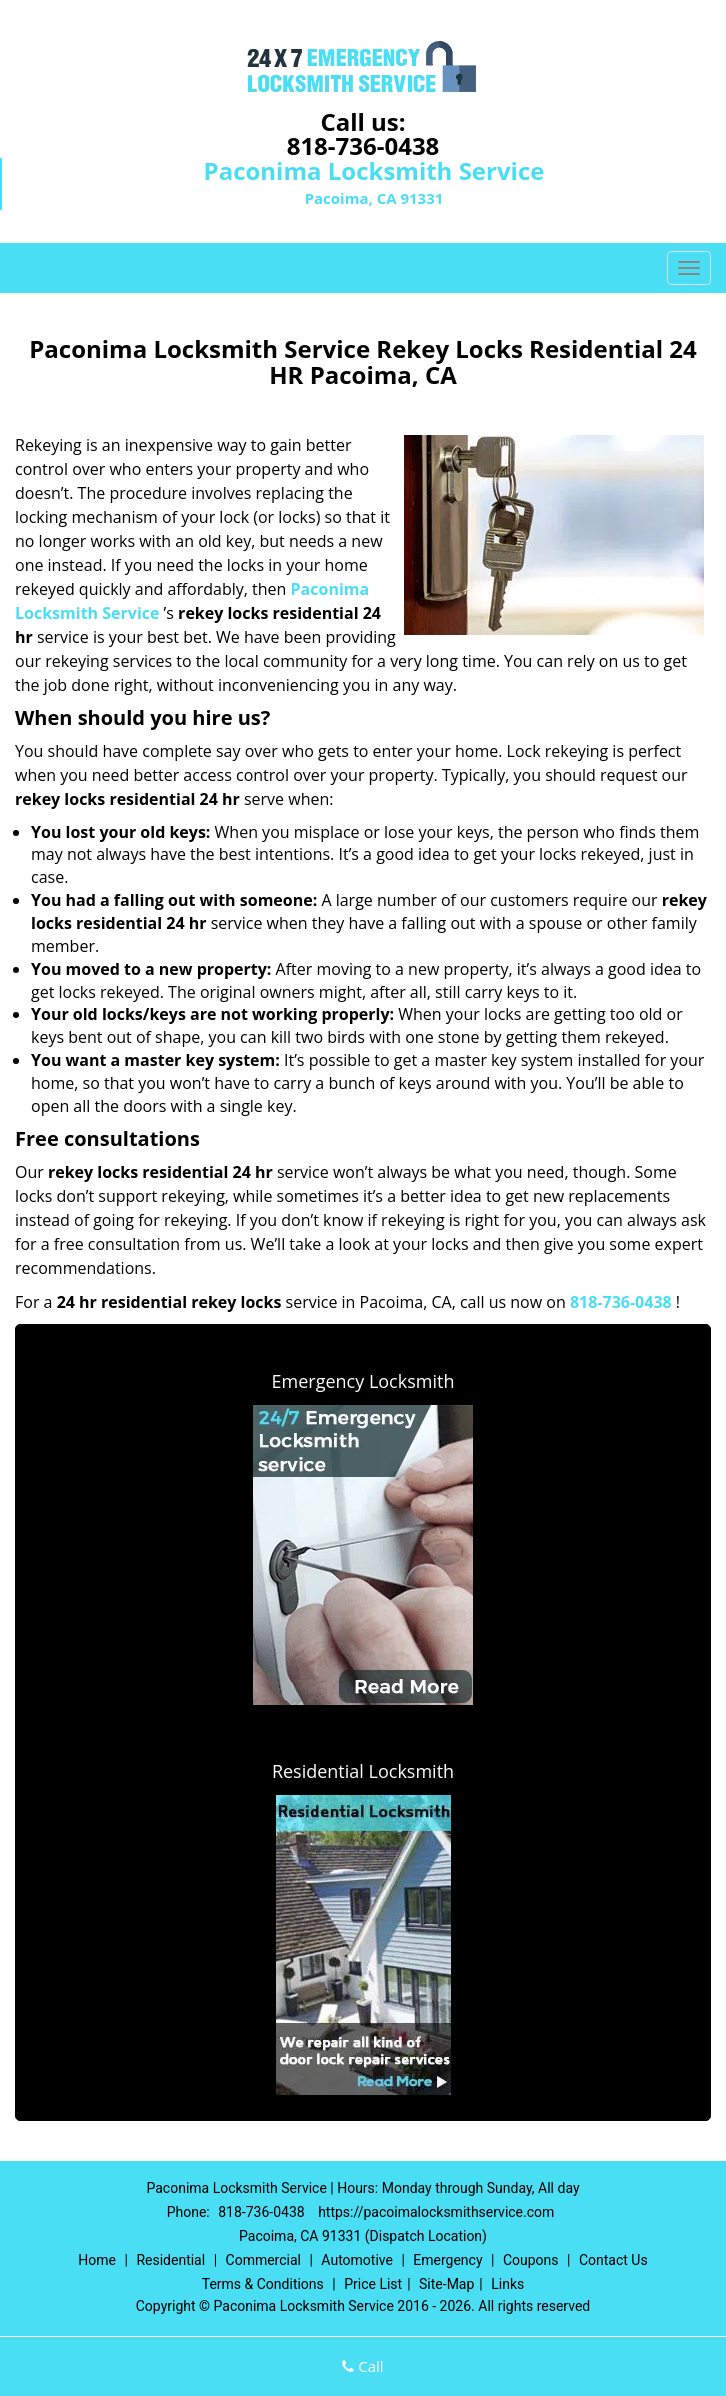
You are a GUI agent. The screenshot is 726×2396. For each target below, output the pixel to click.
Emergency (447, 2260)
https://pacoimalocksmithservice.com (436, 2212)
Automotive (357, 2260)
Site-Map (446, 2284)
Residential (170, 2260)
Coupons (531, 2260)
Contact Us (613, 2260)
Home (97, 2260)
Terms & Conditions (263, 2284)
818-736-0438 (363, 145)
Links (507, 2284)
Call (362, 2366)
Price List (373, 2284)
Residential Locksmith (363, 1771)
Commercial (263, 2260)
